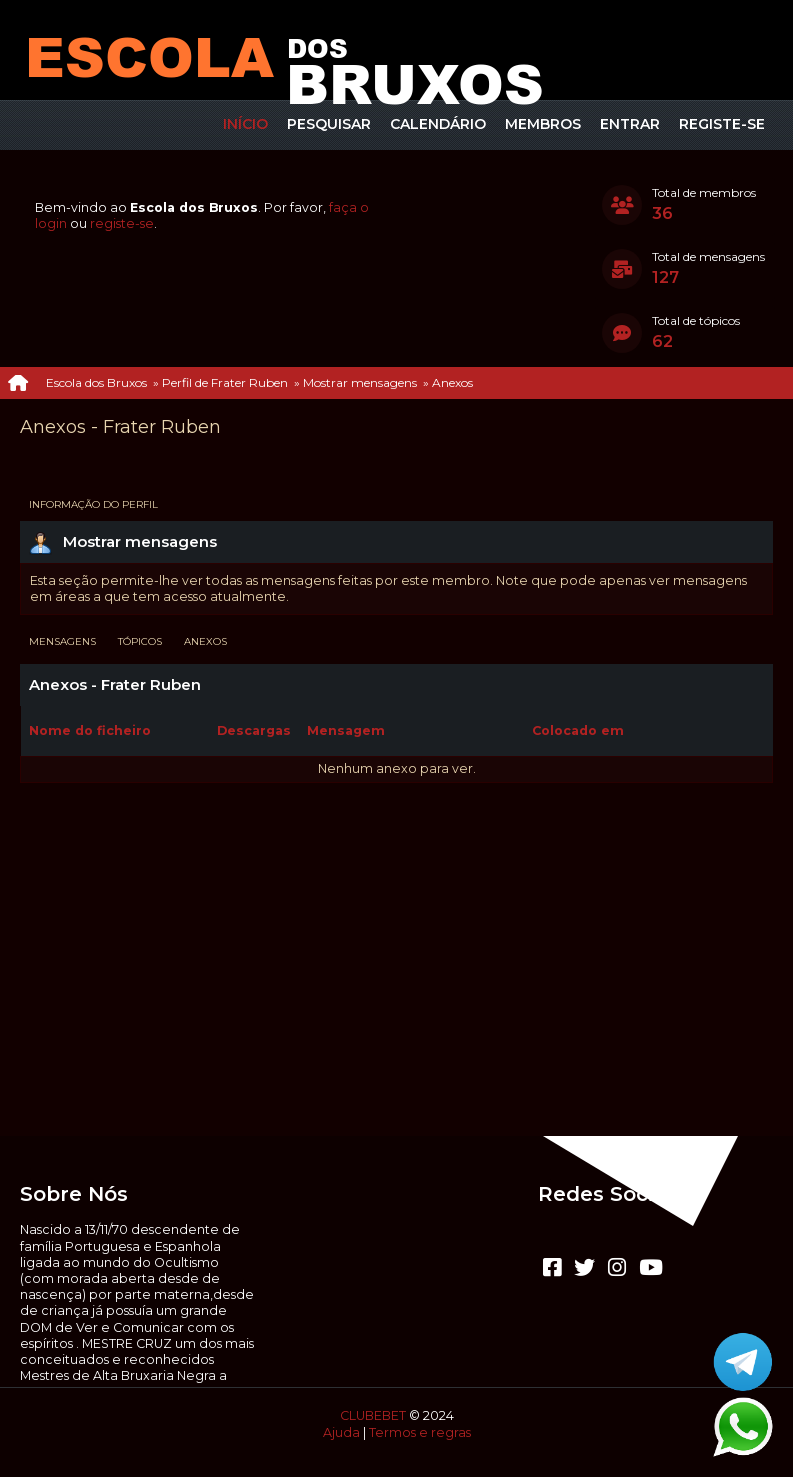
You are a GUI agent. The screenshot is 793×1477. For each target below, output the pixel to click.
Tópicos (140, 641)
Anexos (205, 641)
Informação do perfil (93, 504)
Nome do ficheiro (101, 730)
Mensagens (62, 641)
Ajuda (341, 1432)
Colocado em (578, 730)
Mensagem (346, 730)
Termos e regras (420, 1432)
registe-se (122, 223)
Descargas (254, 730)
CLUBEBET (373, 1415)
